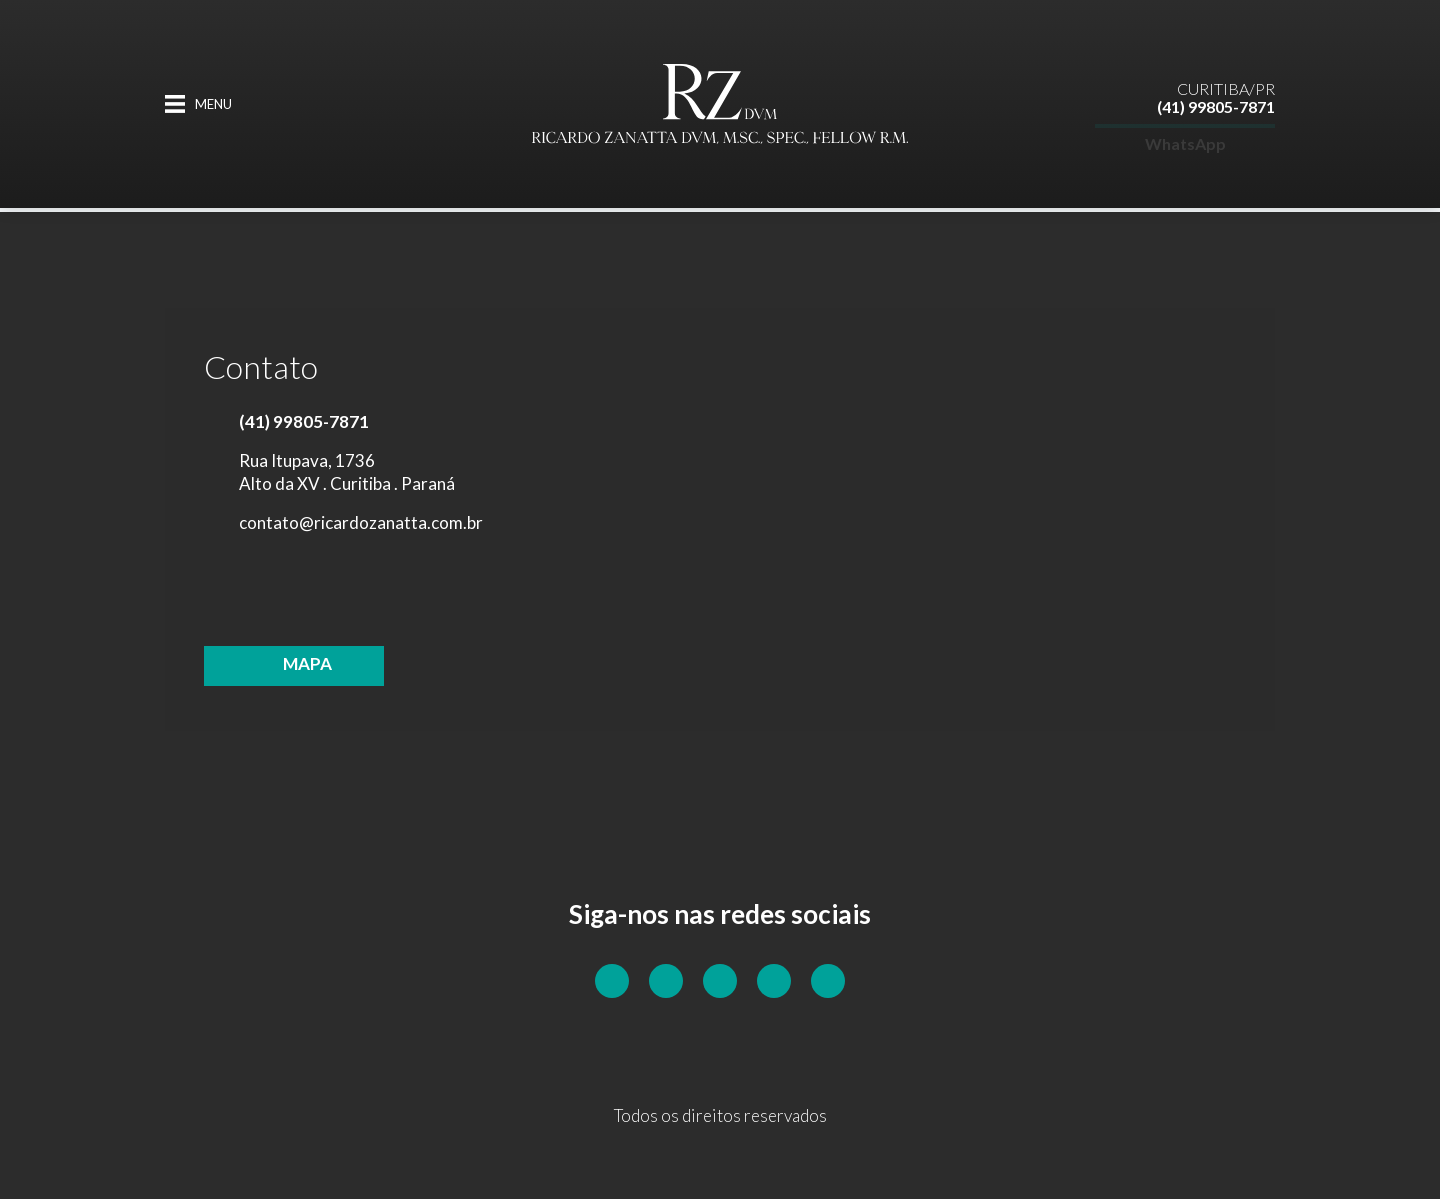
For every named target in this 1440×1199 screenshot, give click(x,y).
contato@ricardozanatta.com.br (361, 522)
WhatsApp (1185, 127)
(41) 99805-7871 (1216, 91)
